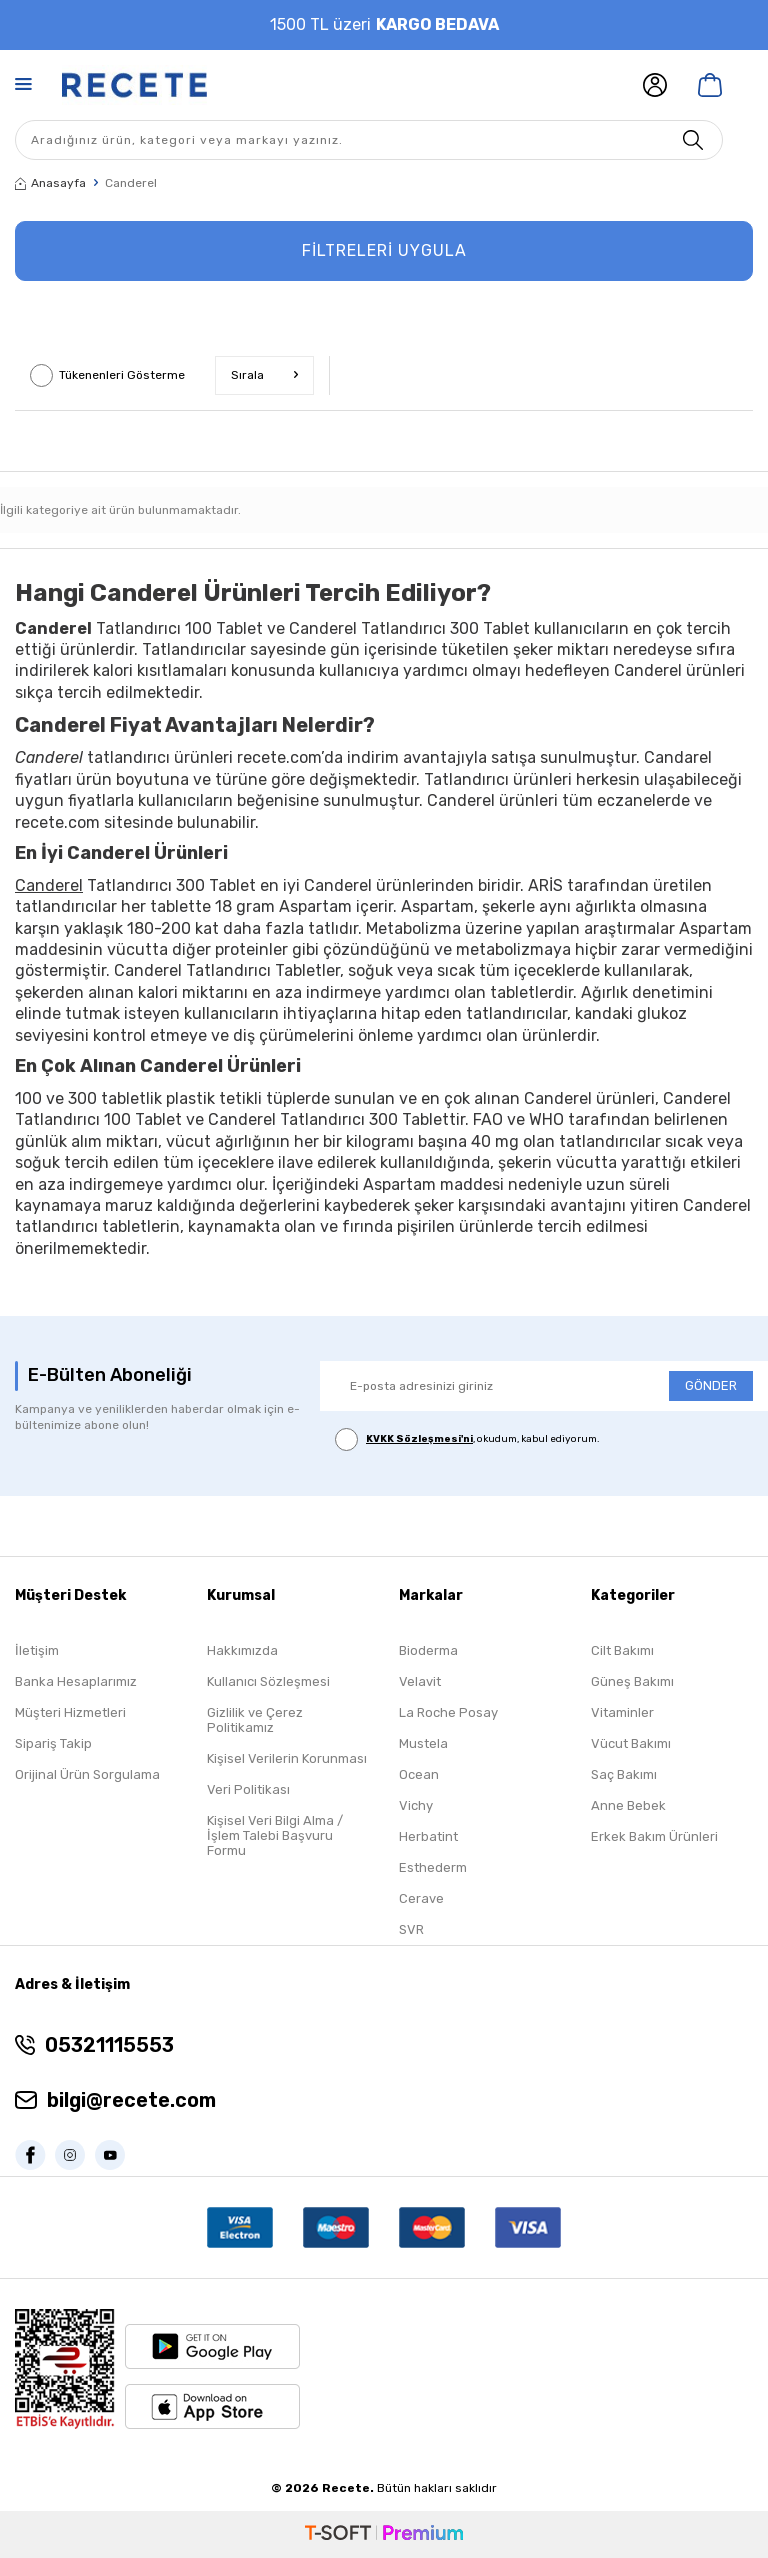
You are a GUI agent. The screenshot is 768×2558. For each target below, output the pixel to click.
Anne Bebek (628, 1805)
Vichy (416, 1805)
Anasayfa (50, 183)
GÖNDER (711, 1385)
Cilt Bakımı (622, 1650)
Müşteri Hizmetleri (70, 1712)
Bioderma (428, 1650)
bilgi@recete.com (131, 2100)
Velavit (420, 1681)
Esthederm (433, 1867)
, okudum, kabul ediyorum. (467, 1439)
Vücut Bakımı (631, 1743)
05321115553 (109, 2045)
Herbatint (428, 1836)
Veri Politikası (248, 1789)
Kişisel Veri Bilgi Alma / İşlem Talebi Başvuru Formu (275, 1835)
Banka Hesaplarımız (76, 1681)
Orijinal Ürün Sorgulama (87, 1774)
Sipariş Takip (53, 1743)
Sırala (264, 375)
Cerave (421, 1898)
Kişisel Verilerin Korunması (287, 1758)
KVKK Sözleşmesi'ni (419, 1439)
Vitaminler (622, 1712)
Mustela (423, 1743)
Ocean (419, 1774)
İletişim (37, 1650)
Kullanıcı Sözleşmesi (268, 1681)
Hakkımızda (242, 1650)
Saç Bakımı (624, 1774)
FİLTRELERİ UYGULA (384, 250)
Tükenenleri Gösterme (107, 375)
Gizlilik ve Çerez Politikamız (255, 1720)
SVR (411, 1929)
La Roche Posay (448, 1712)
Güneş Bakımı (632, 1681)
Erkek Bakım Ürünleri (654, 1836)
